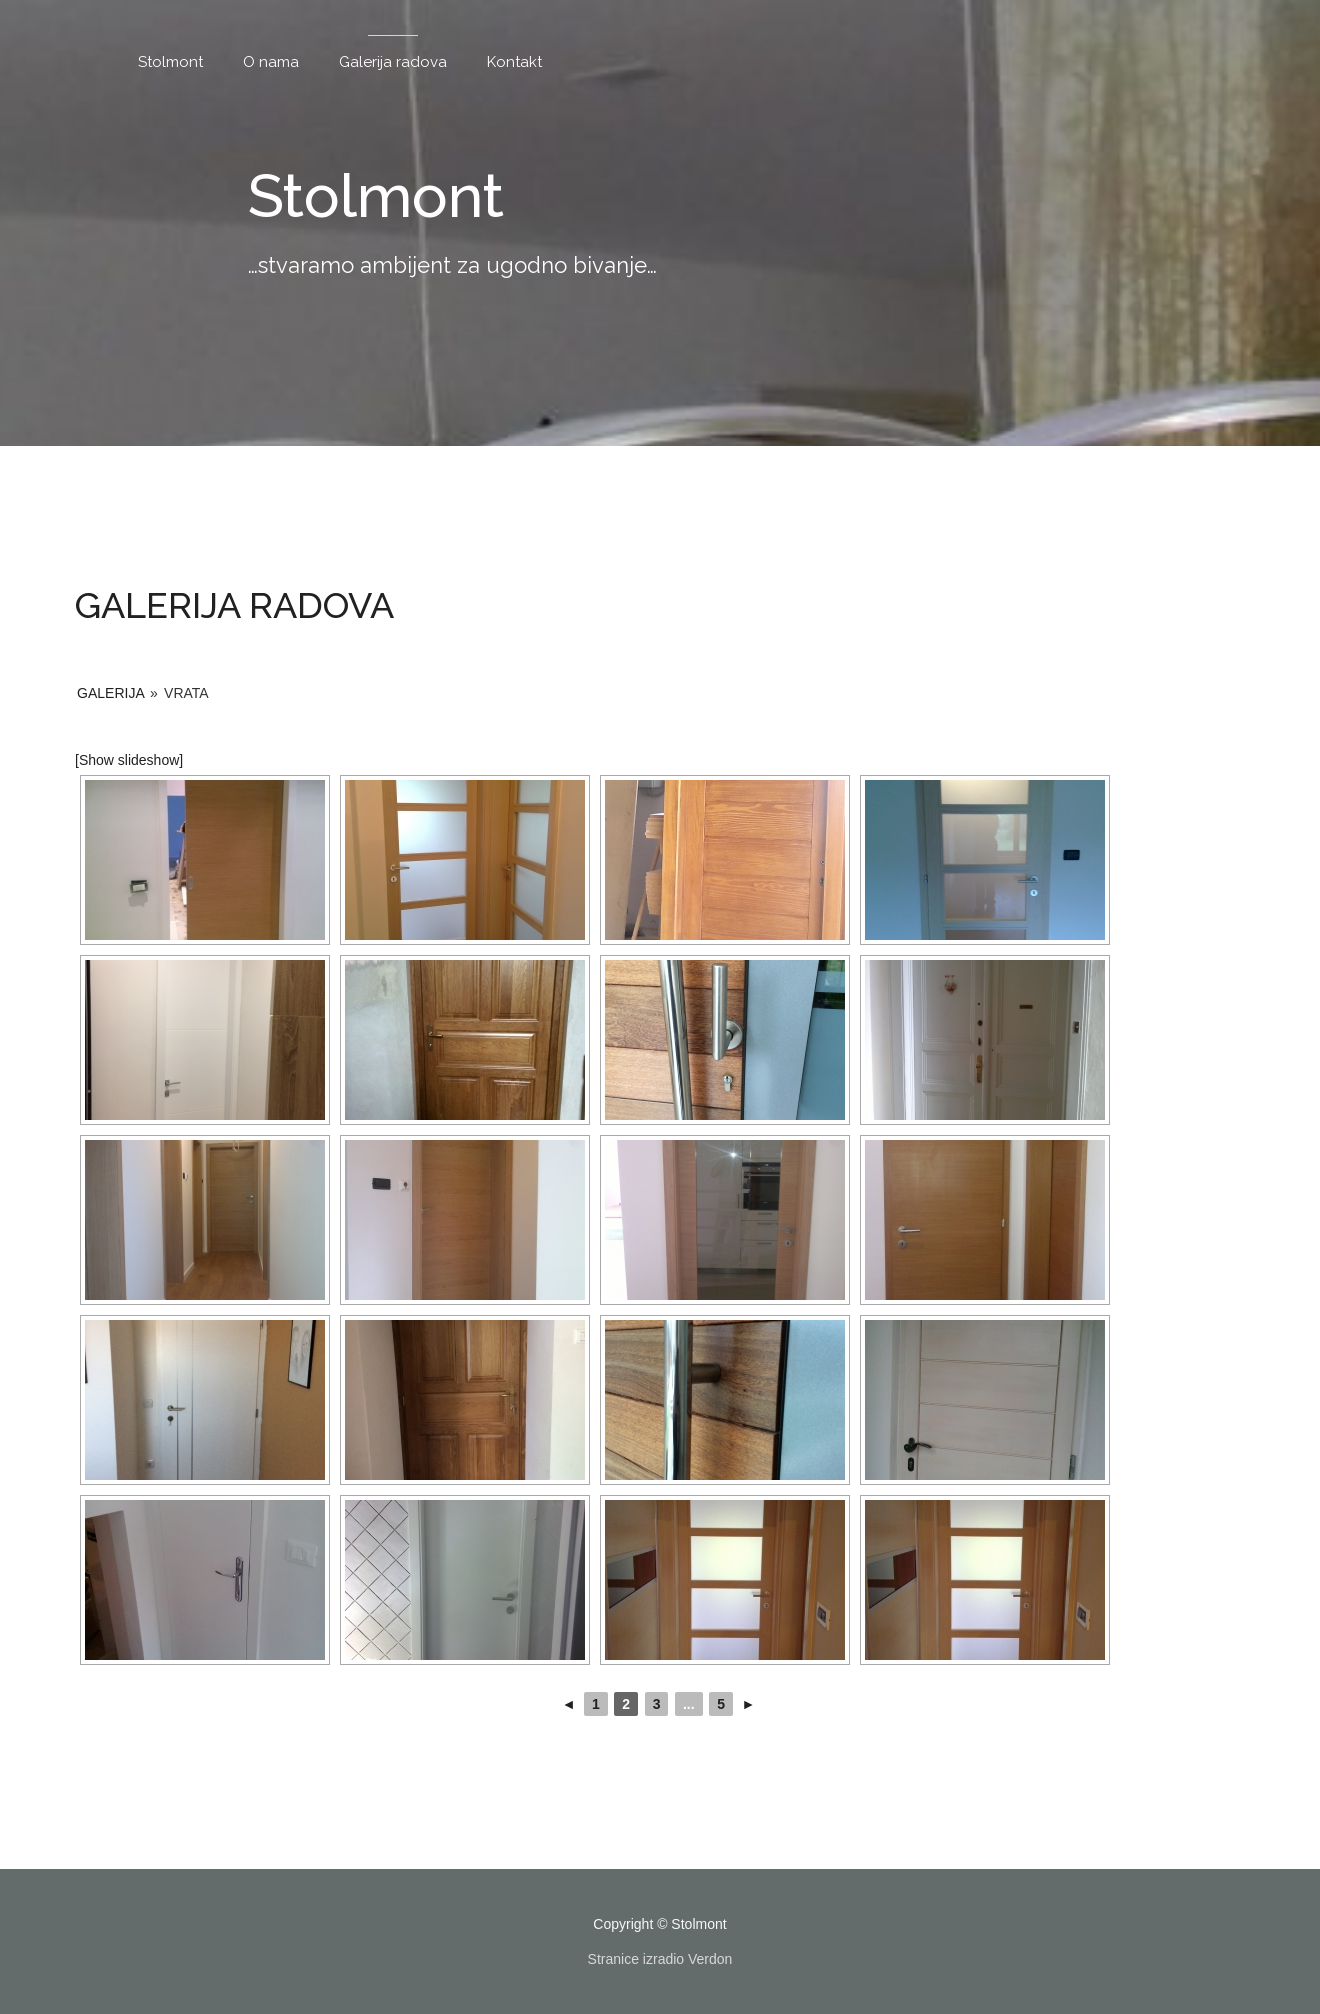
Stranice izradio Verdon (660, 1959)
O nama (271, 62)
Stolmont (170, 62)
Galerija (110, 693)
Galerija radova (393, 62)
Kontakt (514, 62)
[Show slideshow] (129, 760)
